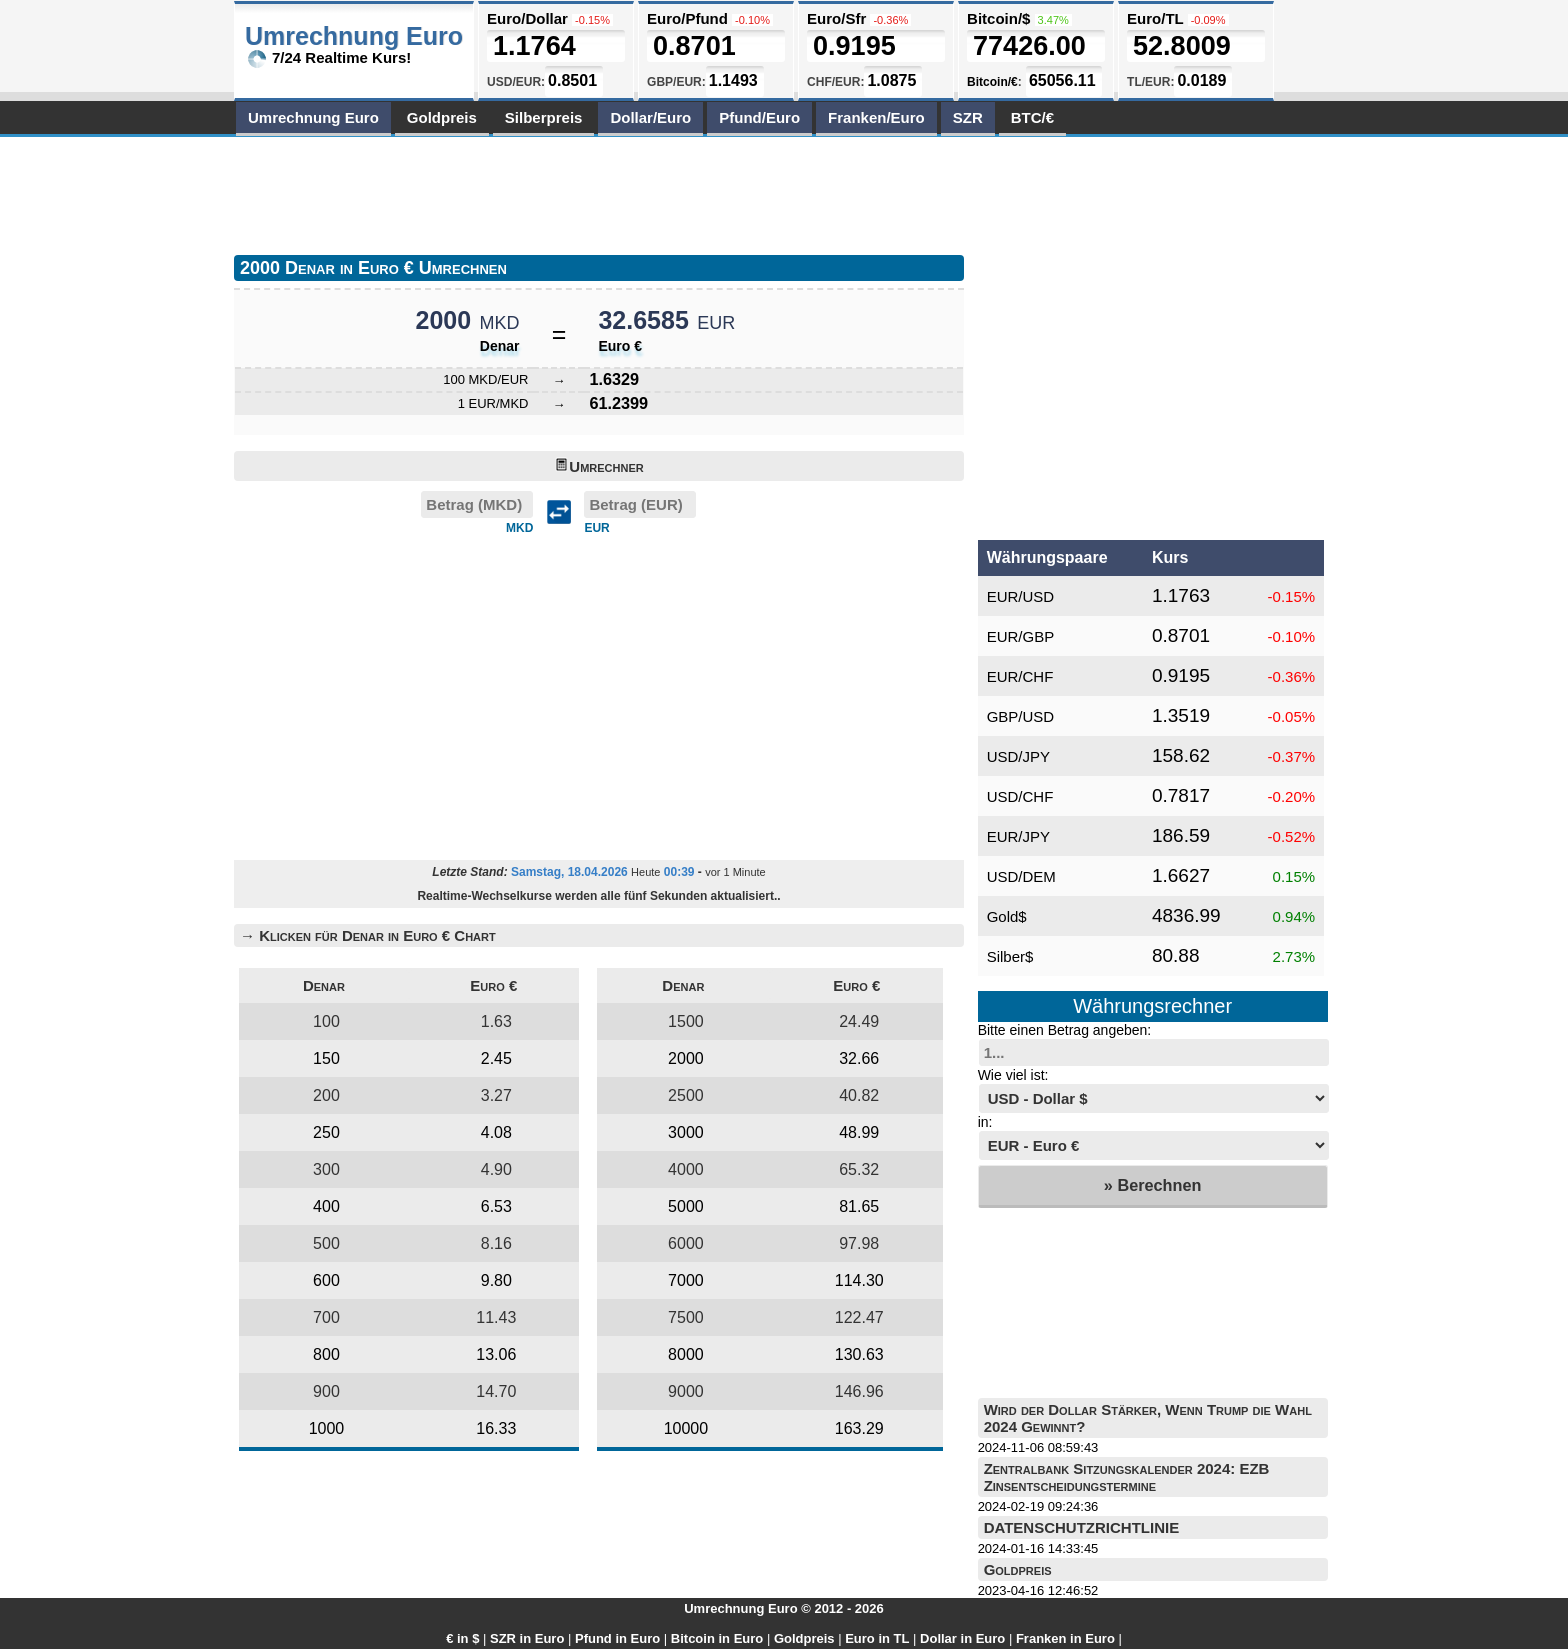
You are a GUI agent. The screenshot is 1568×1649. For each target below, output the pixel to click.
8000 (686, 1354)
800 (326, 1354)
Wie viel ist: (1013, 1075)
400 (326, 1206)
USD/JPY (1018, 756)
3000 (686, 1132)
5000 (686, 1206)
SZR (968, 117)
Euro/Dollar (527, 18)
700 (326, 1317)
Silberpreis (544, 117)
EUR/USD (1021, 596)
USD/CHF (1020, 796)
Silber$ (1010, 956)
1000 (327, 1428)
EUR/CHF (1020, 676)
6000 (686, 1243)
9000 (686, 1391)
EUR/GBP (1021, 636)
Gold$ (1007, 916)
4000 (686, 1169)
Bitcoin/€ (992, 82)
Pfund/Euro (759, 117)
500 (326, 1243)
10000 (686, 1428)
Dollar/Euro (650, 117)
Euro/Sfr (836, 18)
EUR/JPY (1018, 836)
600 (326, 1280)
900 (326, 1391)
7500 (686, 1317)
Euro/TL (1155, 18)
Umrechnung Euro (313, 117)
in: (985, 1122)
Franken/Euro (876, 117)
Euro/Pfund (687, 18)
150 (326, 1058)
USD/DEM (1021, 876)
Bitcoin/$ (998, 18)
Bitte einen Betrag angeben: (1065, 1030)
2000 (686, 1058)
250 (326, 1132)
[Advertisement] (598, 192)
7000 (686, 1280)
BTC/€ (1032, 117)
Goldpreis (442, 117)
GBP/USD (1021, 716)
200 (326, 1095)
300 (326, 1169)
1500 (686, 1021)
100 (326, 1021)
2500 (686, 1095)
